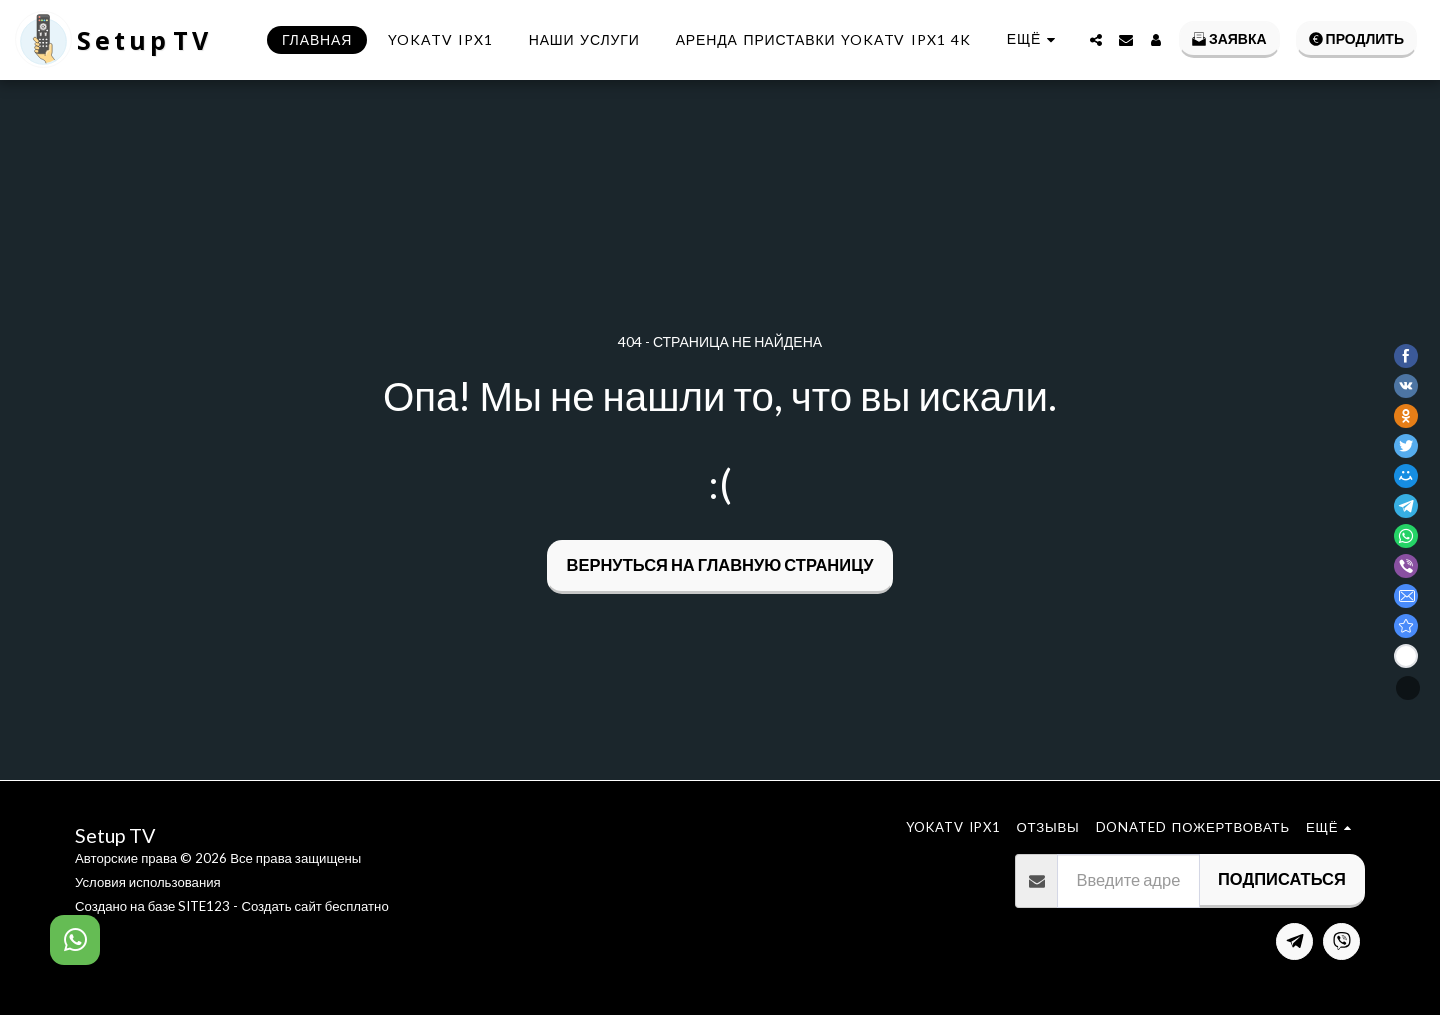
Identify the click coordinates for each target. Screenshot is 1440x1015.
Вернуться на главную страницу (720, 565)
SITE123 (204, 906)
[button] (1096, 40)
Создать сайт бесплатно (314, 906)
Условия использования (148, 882)
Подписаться (1282, 879)
